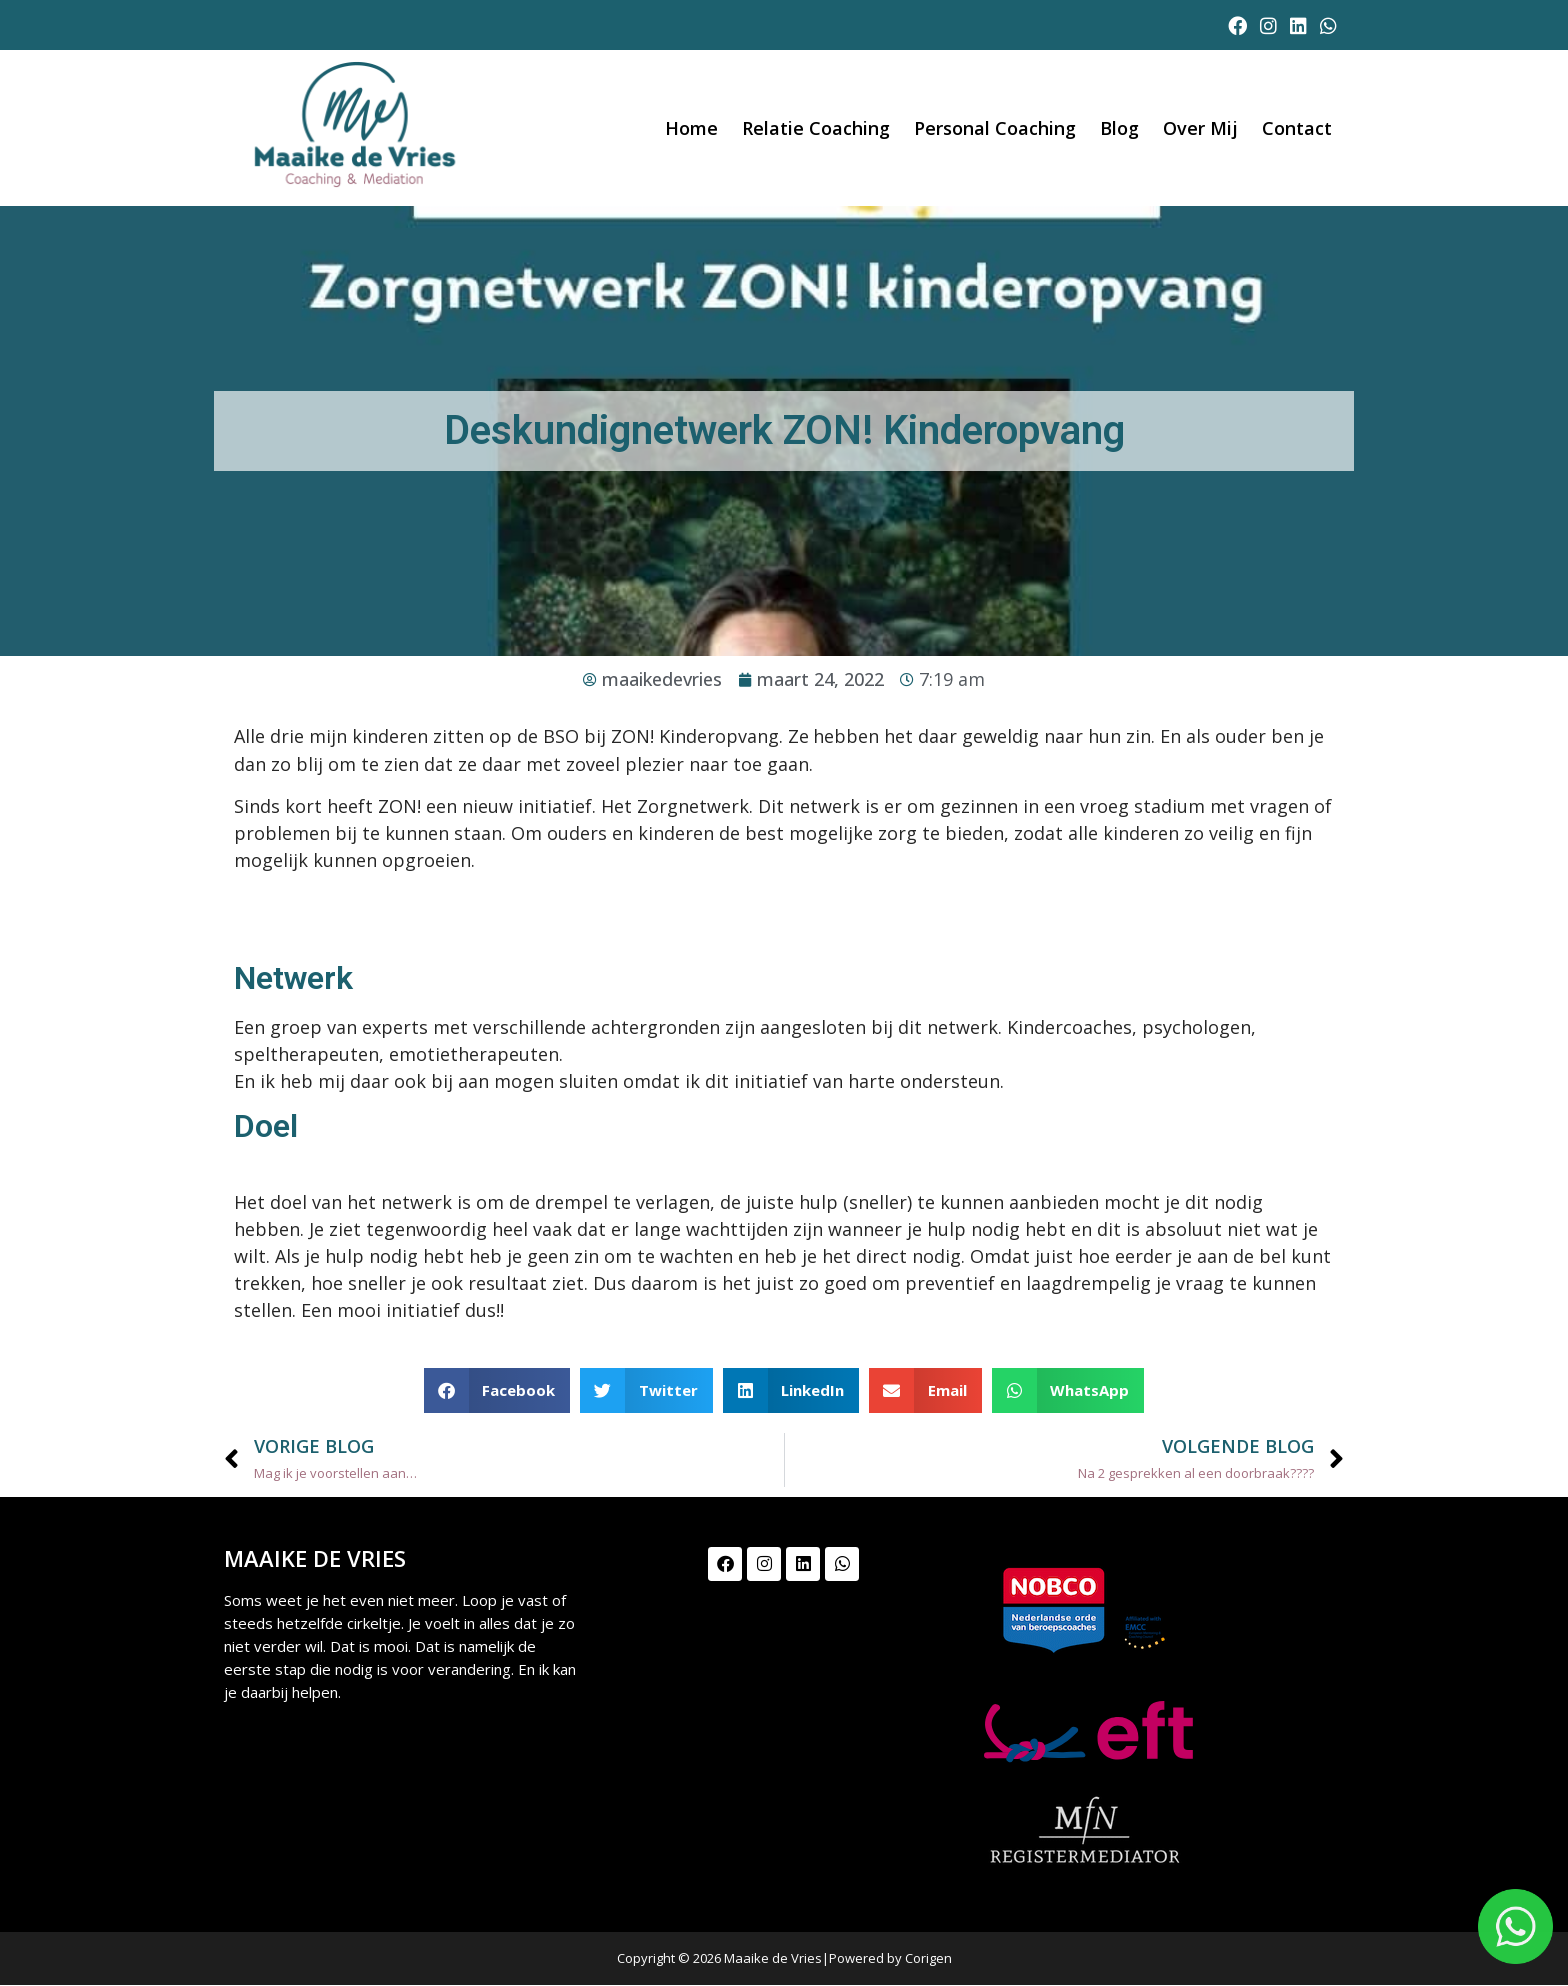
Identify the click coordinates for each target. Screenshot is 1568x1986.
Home (691, 128)
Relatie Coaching (816, 128)
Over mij (1200, 128)
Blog (1119, 128)
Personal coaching (995, 128)
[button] (497, 1390)
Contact (1297, 128)
